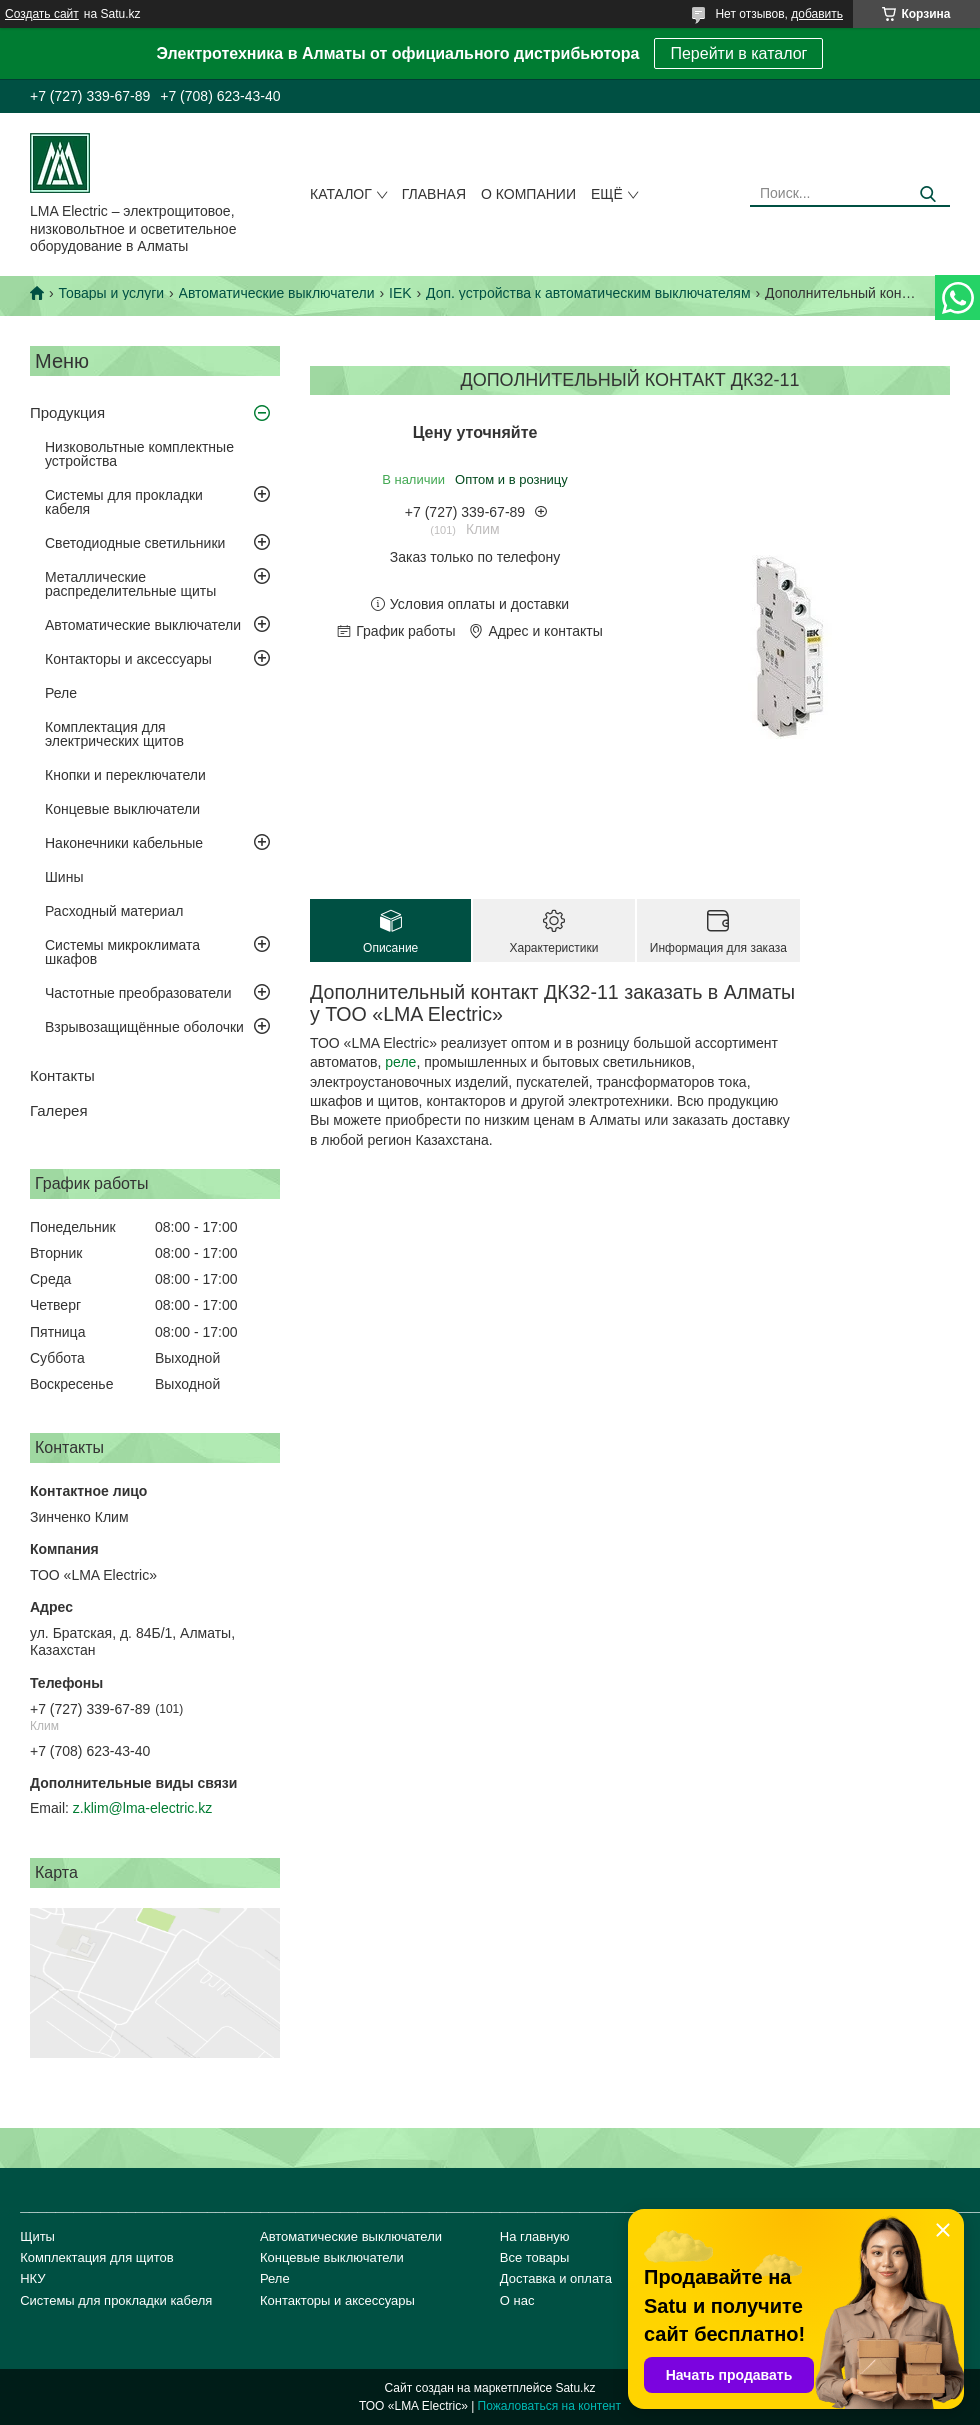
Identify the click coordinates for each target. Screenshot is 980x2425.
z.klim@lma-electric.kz (142, 1808)
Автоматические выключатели (277, 293)
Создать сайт (42, 14)
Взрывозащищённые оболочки (144, 1027)
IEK (400, 293)
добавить (817, 14)
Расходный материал (114, 911)
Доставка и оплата (556, 2278)
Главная (434, 194)
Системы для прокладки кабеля (124, 502)
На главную (535, 2236)
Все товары (535, 2257)
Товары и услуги (111, 293)
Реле (61, 693)
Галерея (59, 1110)
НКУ (32, 2278)
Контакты (62, 1075)
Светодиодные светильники (135, 543)
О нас (517, 2300)
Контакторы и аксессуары (128, 659)
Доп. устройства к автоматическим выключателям (588, 293)
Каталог (341, 194)
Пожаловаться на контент (549, 2406)
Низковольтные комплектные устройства (139, 454)
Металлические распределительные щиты (130, 584)
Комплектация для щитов (97, 2257)
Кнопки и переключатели (125, 775)
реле (400, 1062)
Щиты (37, 2236)
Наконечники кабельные (124, 843)
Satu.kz (575, 2388)
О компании (528, 194)
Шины (64, 877)
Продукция (67, 412)
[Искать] (927, 194)
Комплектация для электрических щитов (114, 734)
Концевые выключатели (122, 809)
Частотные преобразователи (138, 993)
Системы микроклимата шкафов (122, 952)
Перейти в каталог (738, 53)
